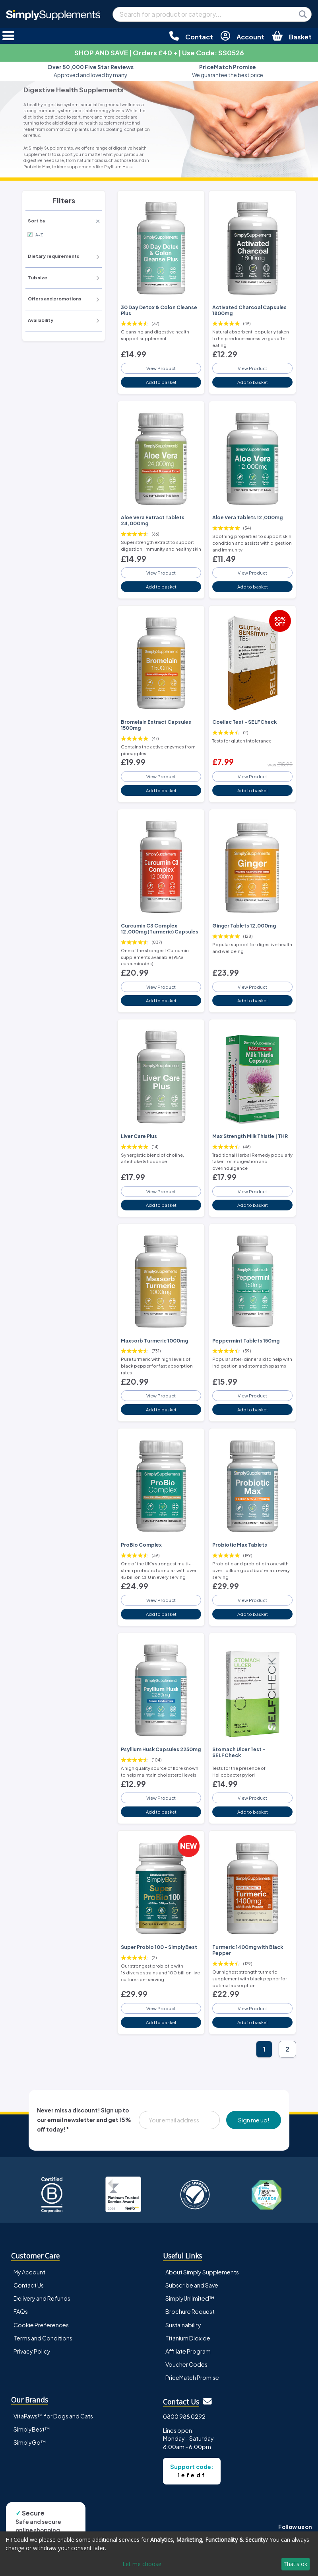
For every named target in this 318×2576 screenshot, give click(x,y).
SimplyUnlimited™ (190, 2298)
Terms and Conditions (43, 2338)
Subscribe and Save (191, 2285)
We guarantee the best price (227, 71)
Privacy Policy (32, 2351)
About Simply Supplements (202, 2272)
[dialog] (159, 2553)
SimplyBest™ (32, 2429)
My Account (29, 2272)
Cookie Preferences (41, 2325)
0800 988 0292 (184, 2416)
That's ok (295, 2564)
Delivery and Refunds (42, 2298)
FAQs (21, 2311)
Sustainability (183, 2325)
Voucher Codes (186, 2364)
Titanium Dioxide (187, 2338)
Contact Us (29, 2285)
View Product (161, 368)
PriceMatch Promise (192, 2377)
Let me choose (141, 2564)
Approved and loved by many (90, 71)
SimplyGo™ (30, 2442)
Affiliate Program (188, 2351)
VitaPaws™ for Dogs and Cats (53, 2416)
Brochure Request (190, 2311)
